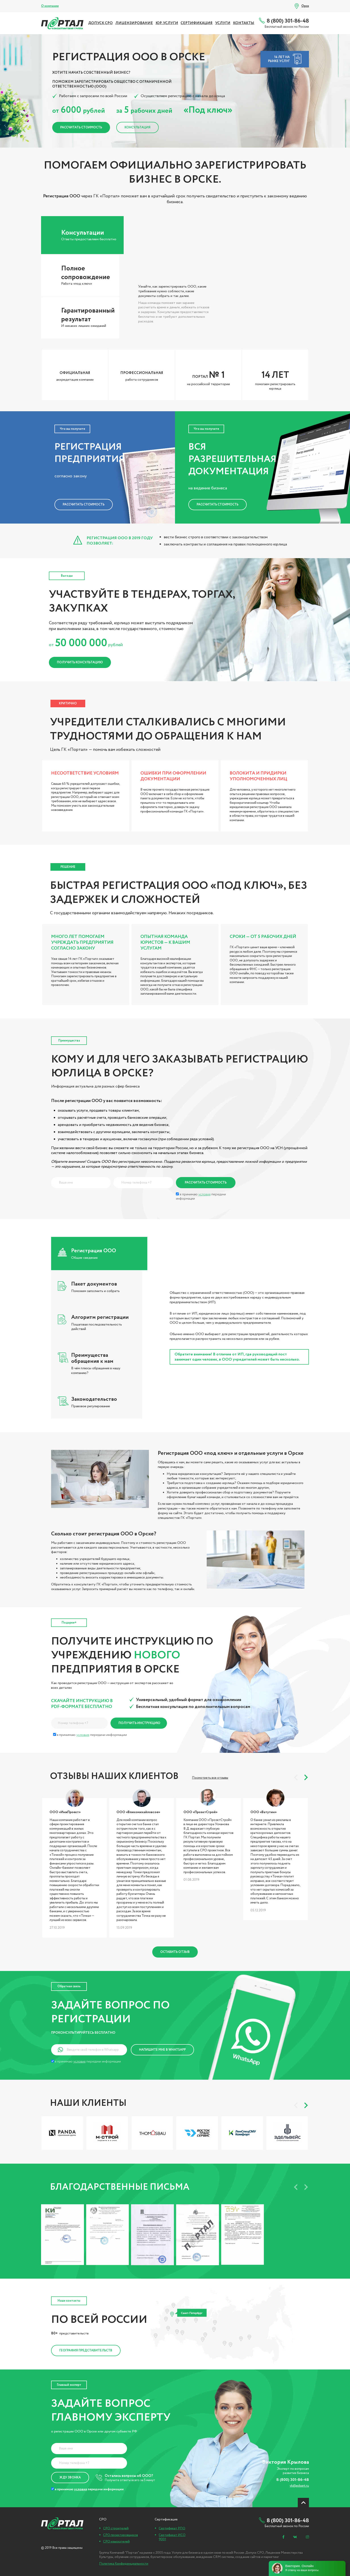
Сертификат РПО (172, 2528)
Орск (305, 6)
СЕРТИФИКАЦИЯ (196, 23)
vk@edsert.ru (299, 2485)
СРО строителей (116, 2528)
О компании (50, 6)
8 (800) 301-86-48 (288, 21)
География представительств (85, 2350)
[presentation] (296, 1777)
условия (204, 1194)
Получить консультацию (80, 662)
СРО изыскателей (116, 2541)
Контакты (243, 23)
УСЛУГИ (222, 23)
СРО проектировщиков (120, 2535)
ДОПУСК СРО (100, 23)
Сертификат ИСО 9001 (172, 2537)
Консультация (137, 127)
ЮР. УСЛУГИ (167, 23)
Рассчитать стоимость (81, 127)
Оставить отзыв (175, 1952)
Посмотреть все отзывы (210, 1777)
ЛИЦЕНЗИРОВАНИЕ (134, 23)
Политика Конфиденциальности (123, 2563)
